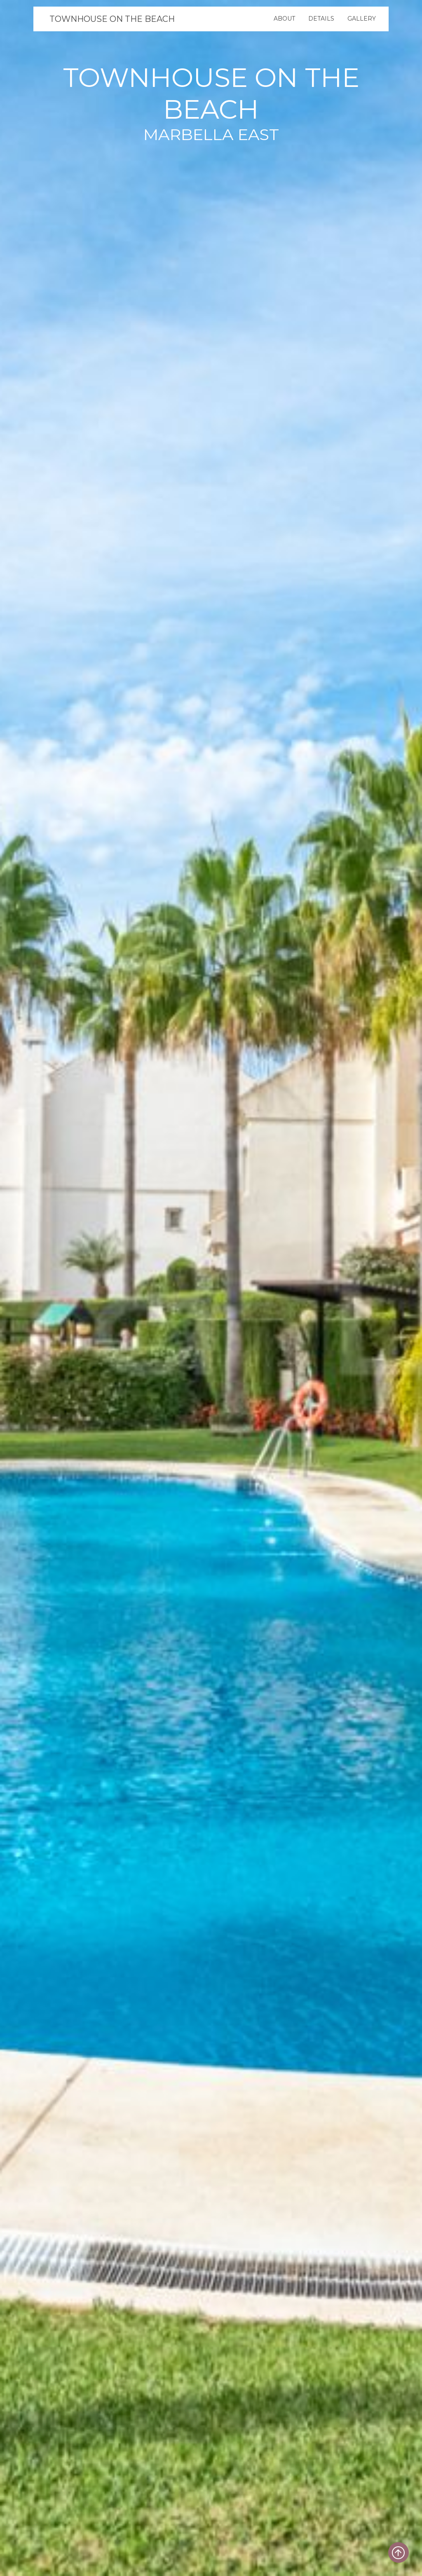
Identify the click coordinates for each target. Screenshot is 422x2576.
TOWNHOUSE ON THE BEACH (112, 19)
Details (321, 18)
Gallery (361, 18)
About (284, 18)
